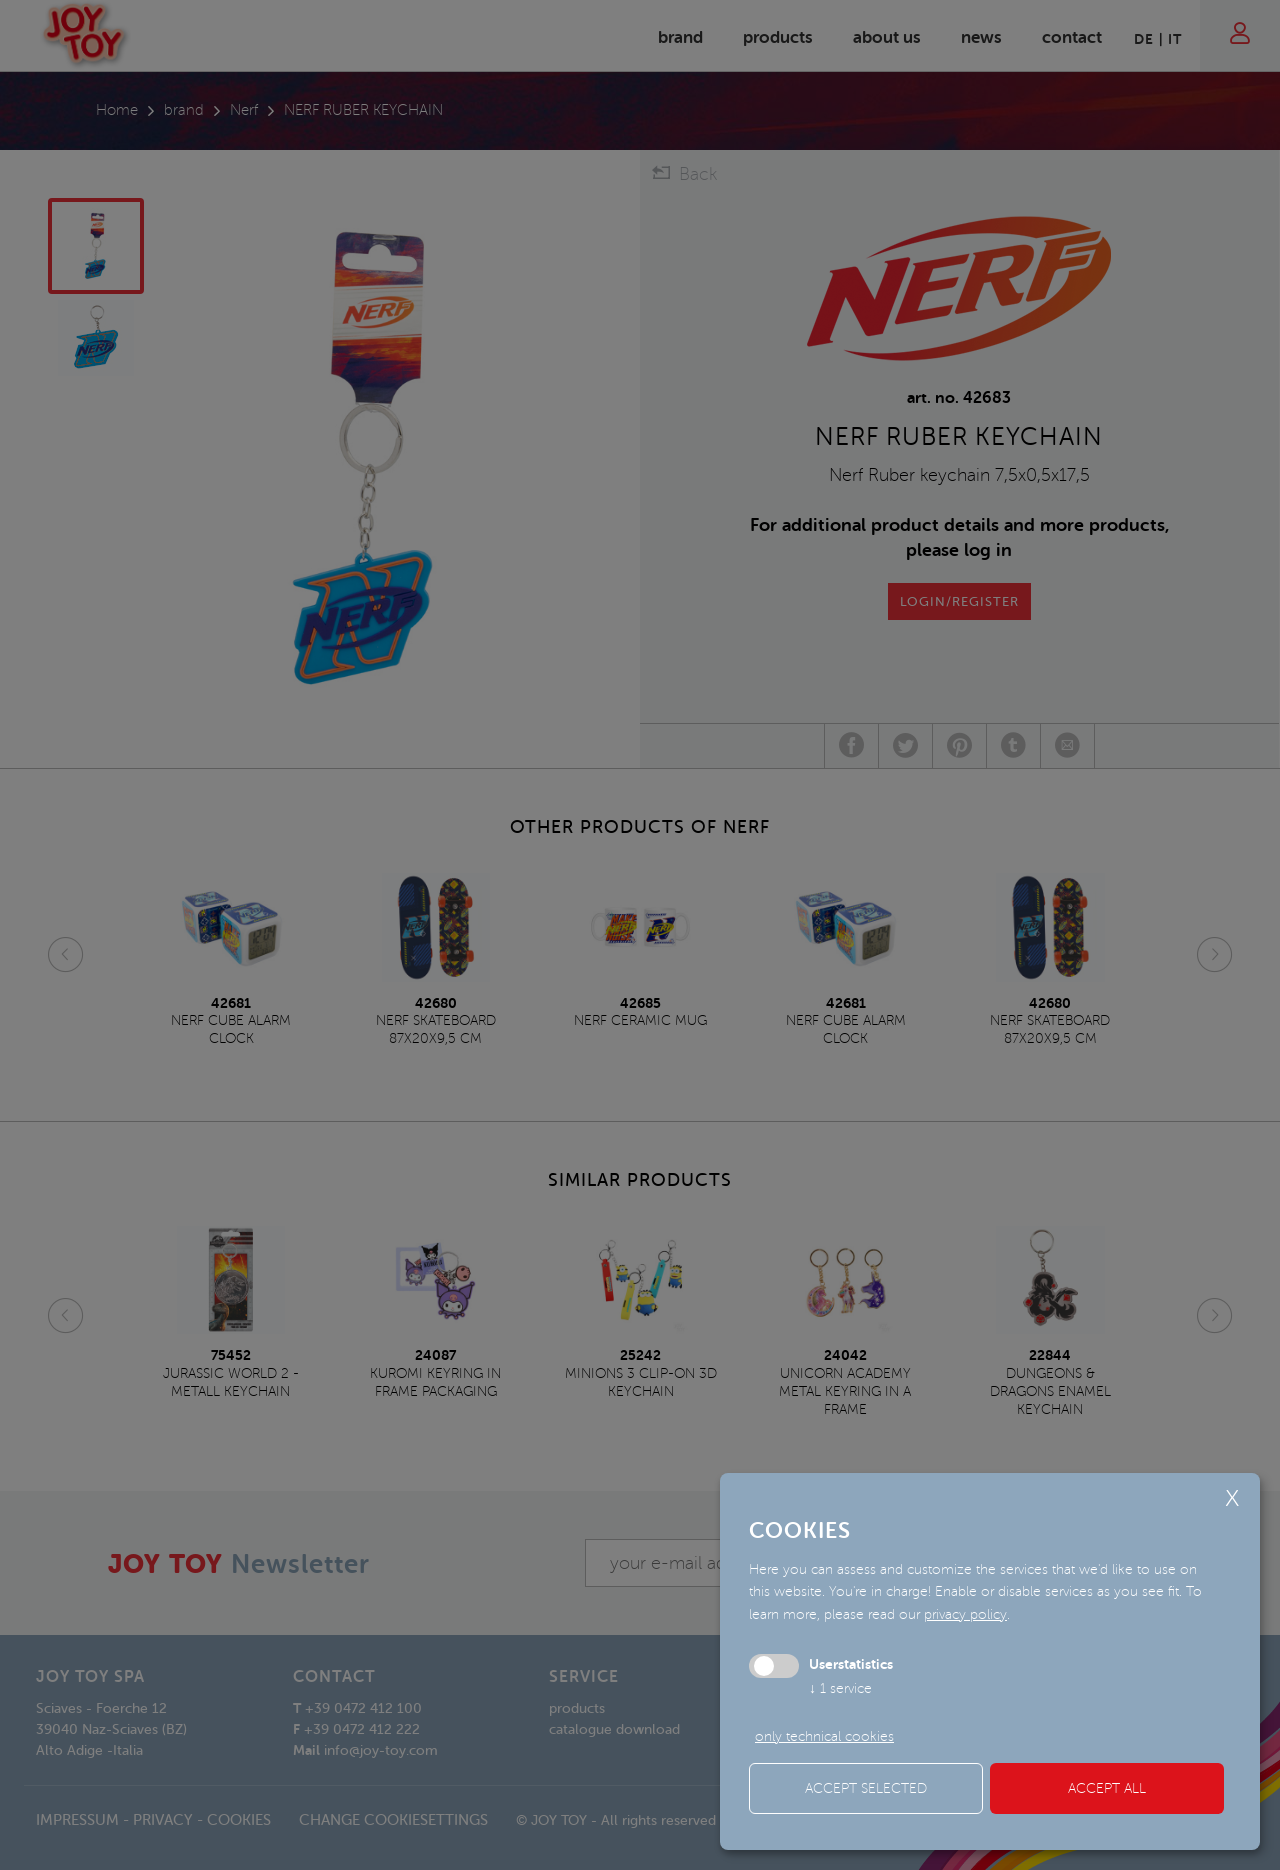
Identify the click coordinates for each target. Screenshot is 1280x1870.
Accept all (1107, 1788)
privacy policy (965, 1614)
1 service (840, 1688)
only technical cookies (824, 1736)
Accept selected (866, 1788)
